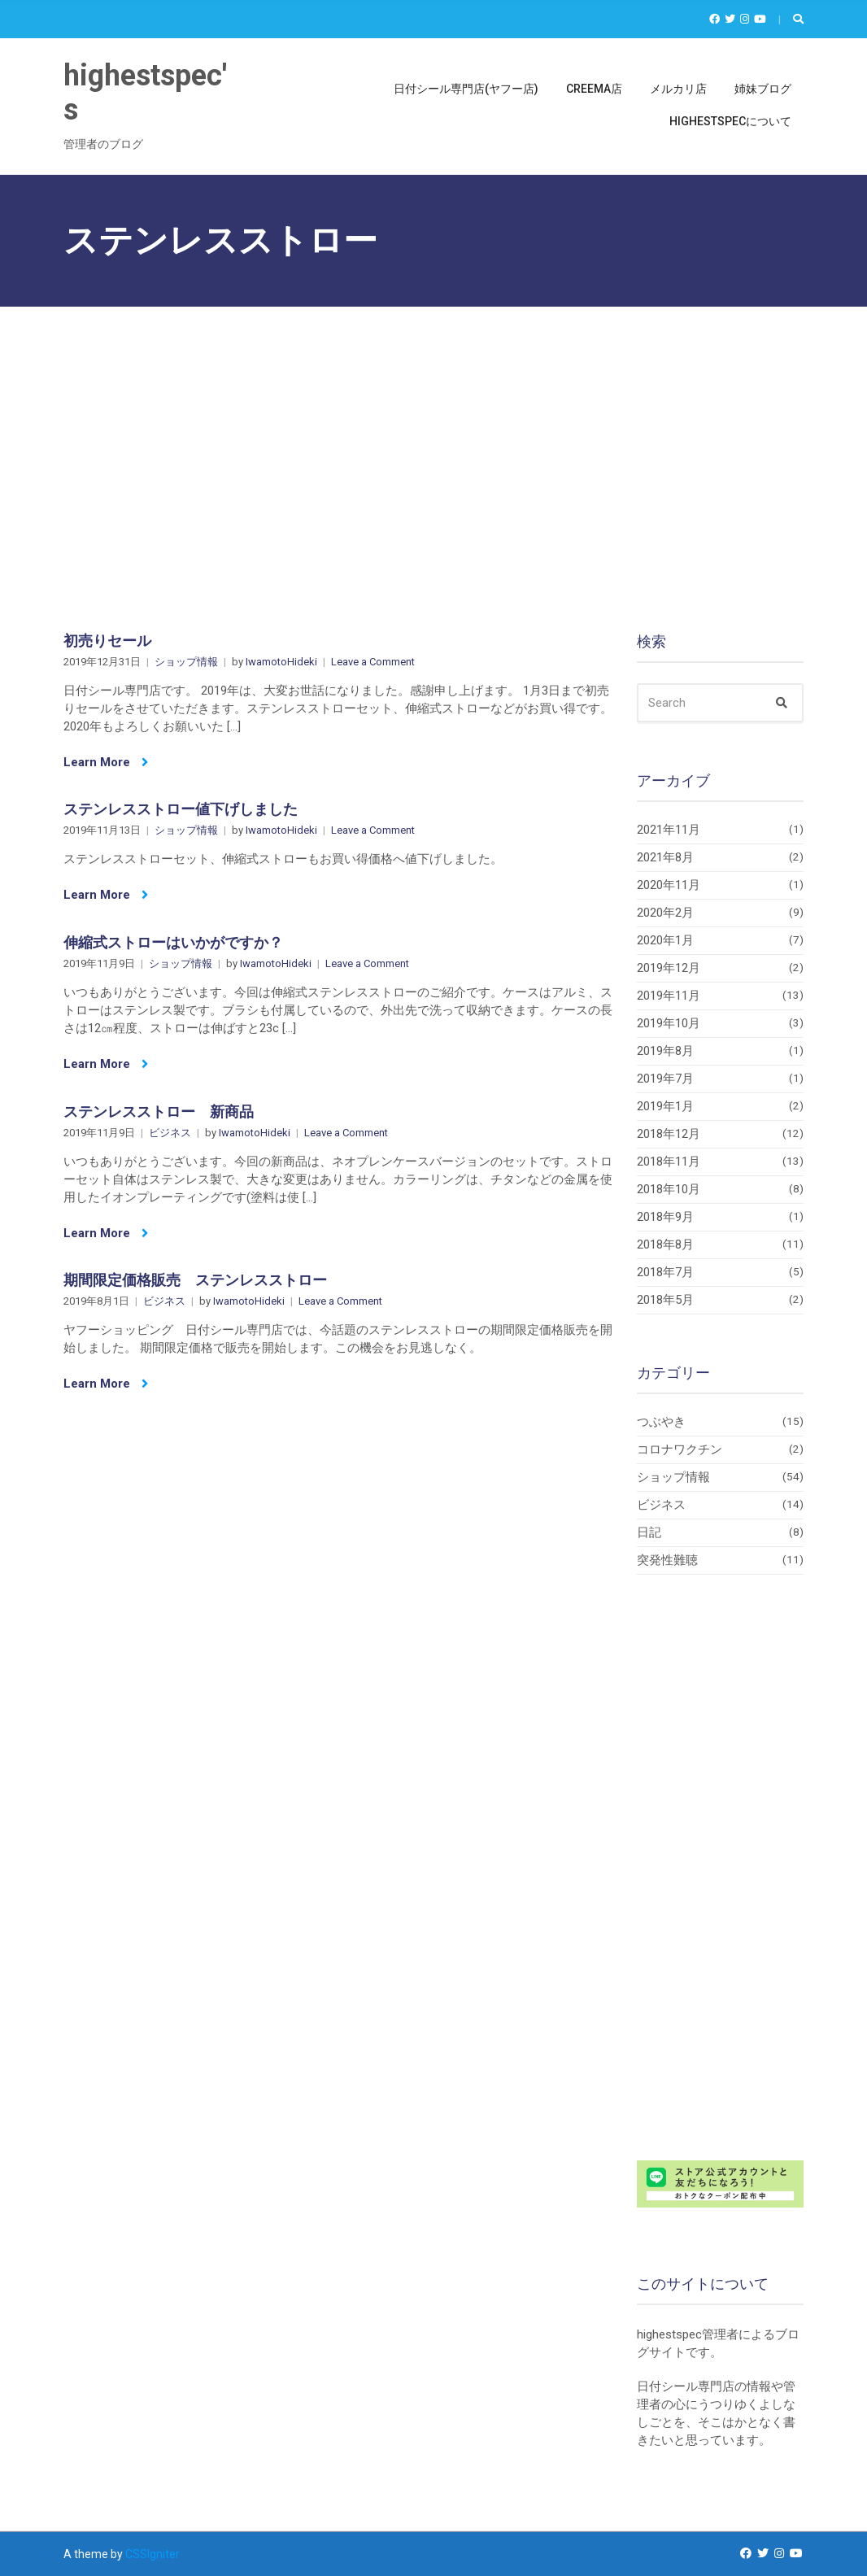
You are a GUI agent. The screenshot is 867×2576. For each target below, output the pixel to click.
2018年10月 (668, 1189)
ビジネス (170, 1133)
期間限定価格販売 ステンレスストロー (195, 1279)
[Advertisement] (433, 429)
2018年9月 (665, 1217)
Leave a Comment (373, 662)
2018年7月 (665, 1272)
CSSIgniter (152, 2554)
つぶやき (661, 1421)
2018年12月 (668, 1134)
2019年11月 (668, 995)
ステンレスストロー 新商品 (158, 1111)
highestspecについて (730, 121)
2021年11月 (668, 829)
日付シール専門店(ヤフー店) (466, 88)
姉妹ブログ (762, 88)
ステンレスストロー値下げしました (180, 808)
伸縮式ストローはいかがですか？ (173, 942)
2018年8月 (665, 1244)
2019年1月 (665, 1106)
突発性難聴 (667, 1560)
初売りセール (107, 640)
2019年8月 (665, 1051)
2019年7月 (665, 1078)
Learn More (105, 762)
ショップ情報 (186, 662)
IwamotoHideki (281, 662)
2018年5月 (665, 1299)
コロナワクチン (679, 1449)
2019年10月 (668, 1023)
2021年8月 (665, 857)
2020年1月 (665, 940)
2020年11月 (668, 885)
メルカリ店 (678, 88)
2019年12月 (668, 968)
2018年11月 (668, 1161)
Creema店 (594, 88)
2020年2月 (665, 912)
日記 (649, 1532)
